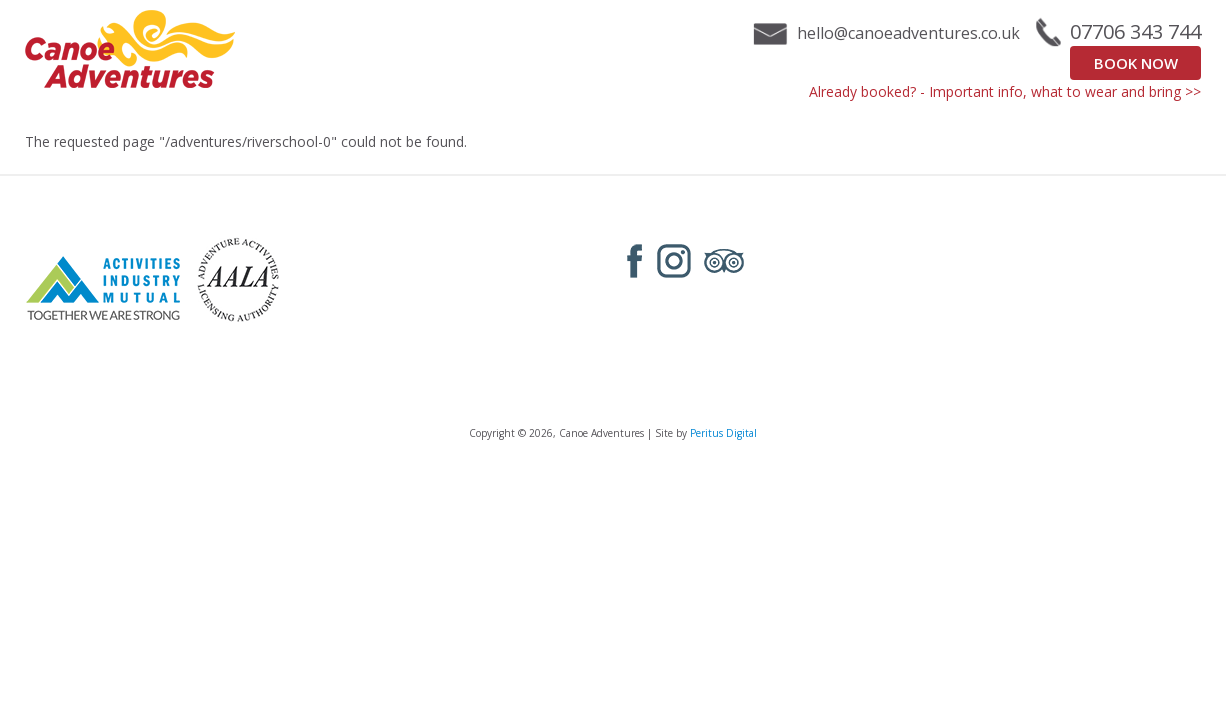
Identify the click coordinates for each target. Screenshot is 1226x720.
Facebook (635, 261)
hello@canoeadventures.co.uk (908, 33)
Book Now (1136, 63)
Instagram (674, 261)
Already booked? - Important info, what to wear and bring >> (1005, 91)
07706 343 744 (1135, 32)
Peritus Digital (723, 433)
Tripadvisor (724, 261)
